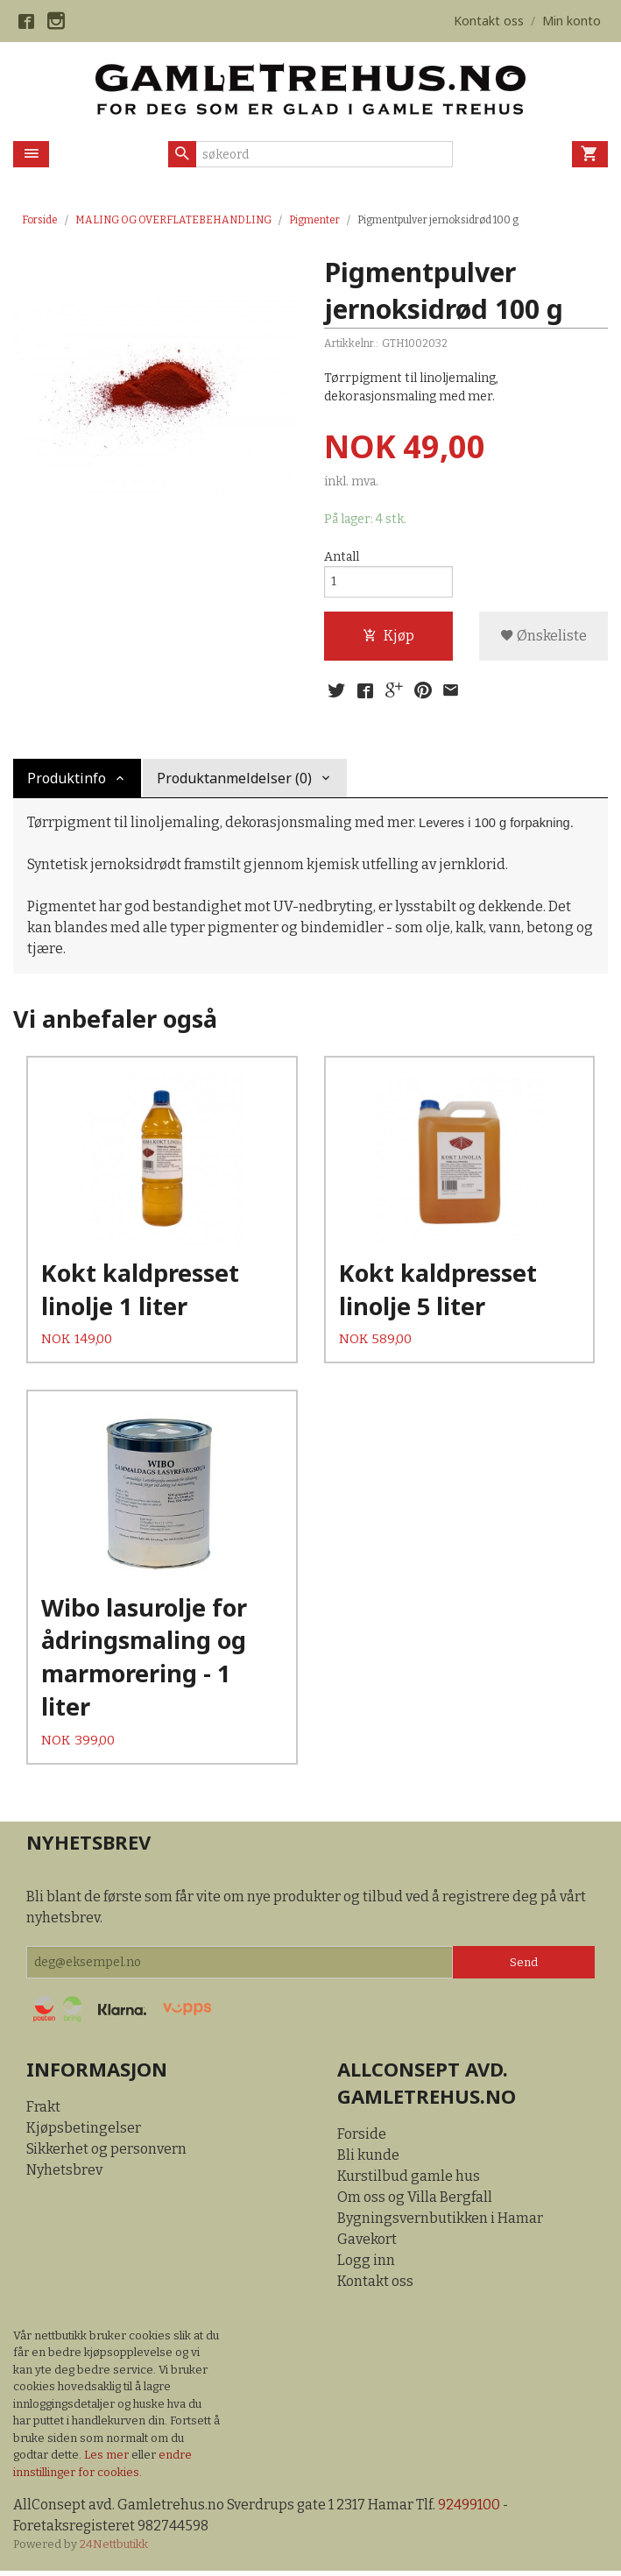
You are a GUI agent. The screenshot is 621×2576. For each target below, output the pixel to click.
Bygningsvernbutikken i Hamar (440, 2222)
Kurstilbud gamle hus (408, 2180)
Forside (40, 220)
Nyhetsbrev (64, 2174)
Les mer (107, 2459)
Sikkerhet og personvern (106, 2153)
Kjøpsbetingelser (83, 2132)
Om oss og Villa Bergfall (414, 2201)
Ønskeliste (543, 636)
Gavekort (367, 2243)
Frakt (43, 2111)
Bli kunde (368, 2159)
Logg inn (366, 2264)
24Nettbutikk (114, 2550)
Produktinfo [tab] (66, 779)
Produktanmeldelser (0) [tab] (234, 779)
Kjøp (388, 636)
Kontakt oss (375, 2285)
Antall (341, 556)
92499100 (470, 2510)
